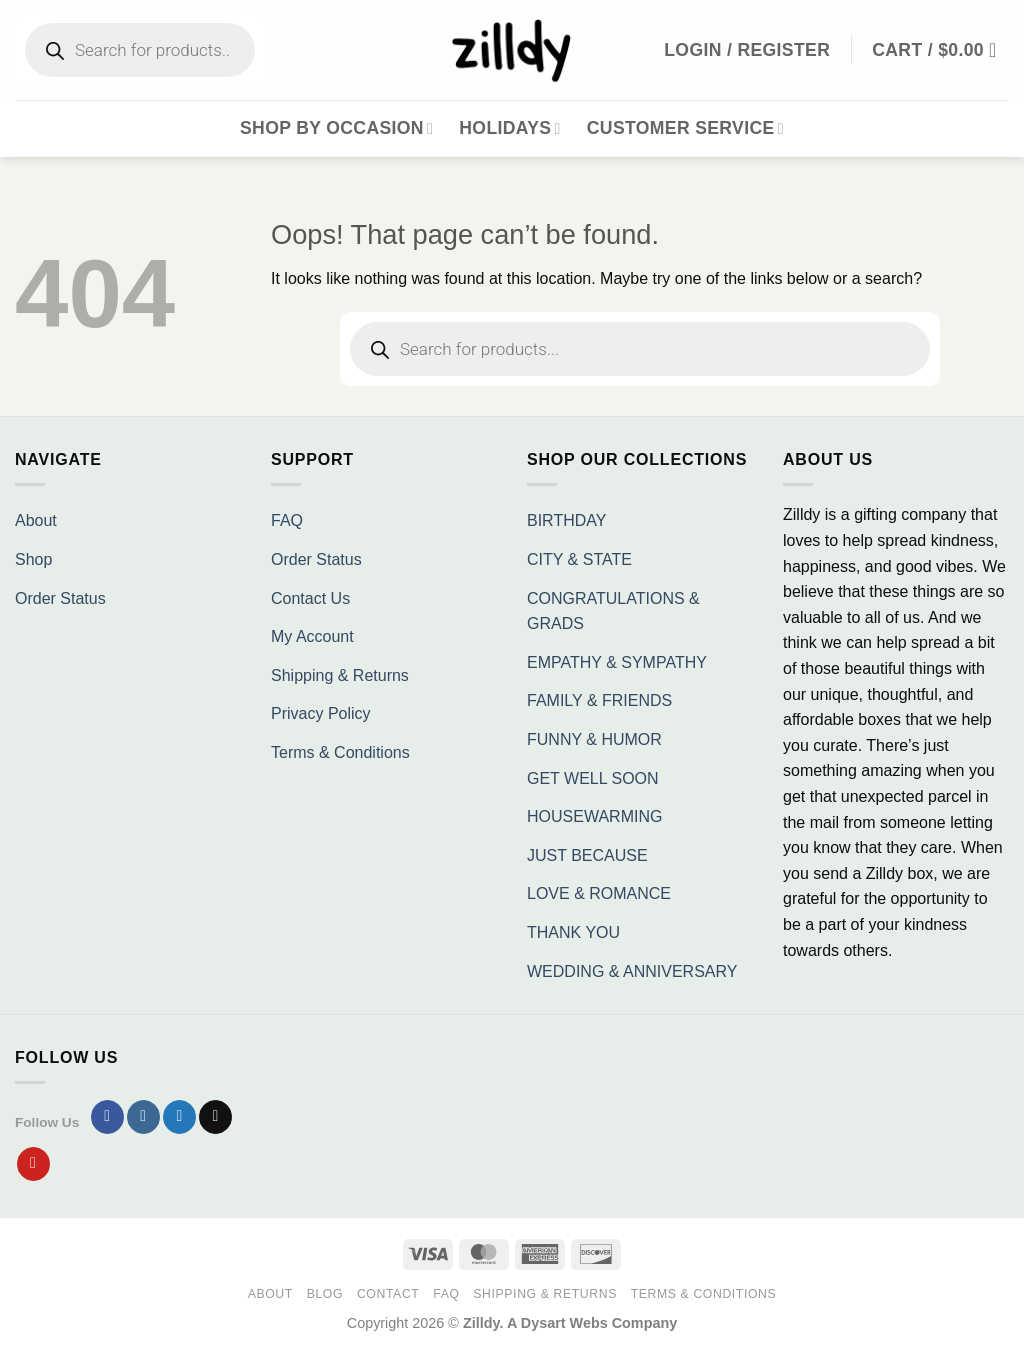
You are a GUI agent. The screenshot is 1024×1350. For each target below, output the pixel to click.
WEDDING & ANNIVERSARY (632, 971)
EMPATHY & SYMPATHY (617, 662)
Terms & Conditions (340, 752)
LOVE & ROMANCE (599, 893)
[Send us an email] (215, 1117)
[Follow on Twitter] (179, 1117)
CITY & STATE (579, 559)
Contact (388, 1294)
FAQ (287, 520)
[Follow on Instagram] (143, 1117)
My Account (312, 636)
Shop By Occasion (336, 128)
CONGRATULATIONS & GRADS (613, 611)
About (36, 520)
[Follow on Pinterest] (33, 1164)
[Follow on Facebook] (107, 1117)
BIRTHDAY (566, 520)
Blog (325, 1294)
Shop (33, 559)
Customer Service (685, 128)
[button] (940, 50)
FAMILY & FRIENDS (599, 700)
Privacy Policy (321, 713)
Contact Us (310, 598)
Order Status (60, 598)
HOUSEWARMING (594, 816)
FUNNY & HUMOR (594, 739)
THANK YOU (573, 932)
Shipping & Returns (340, 675)
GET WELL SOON (593, 778)
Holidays (510, 128)
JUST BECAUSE (587, 855)
